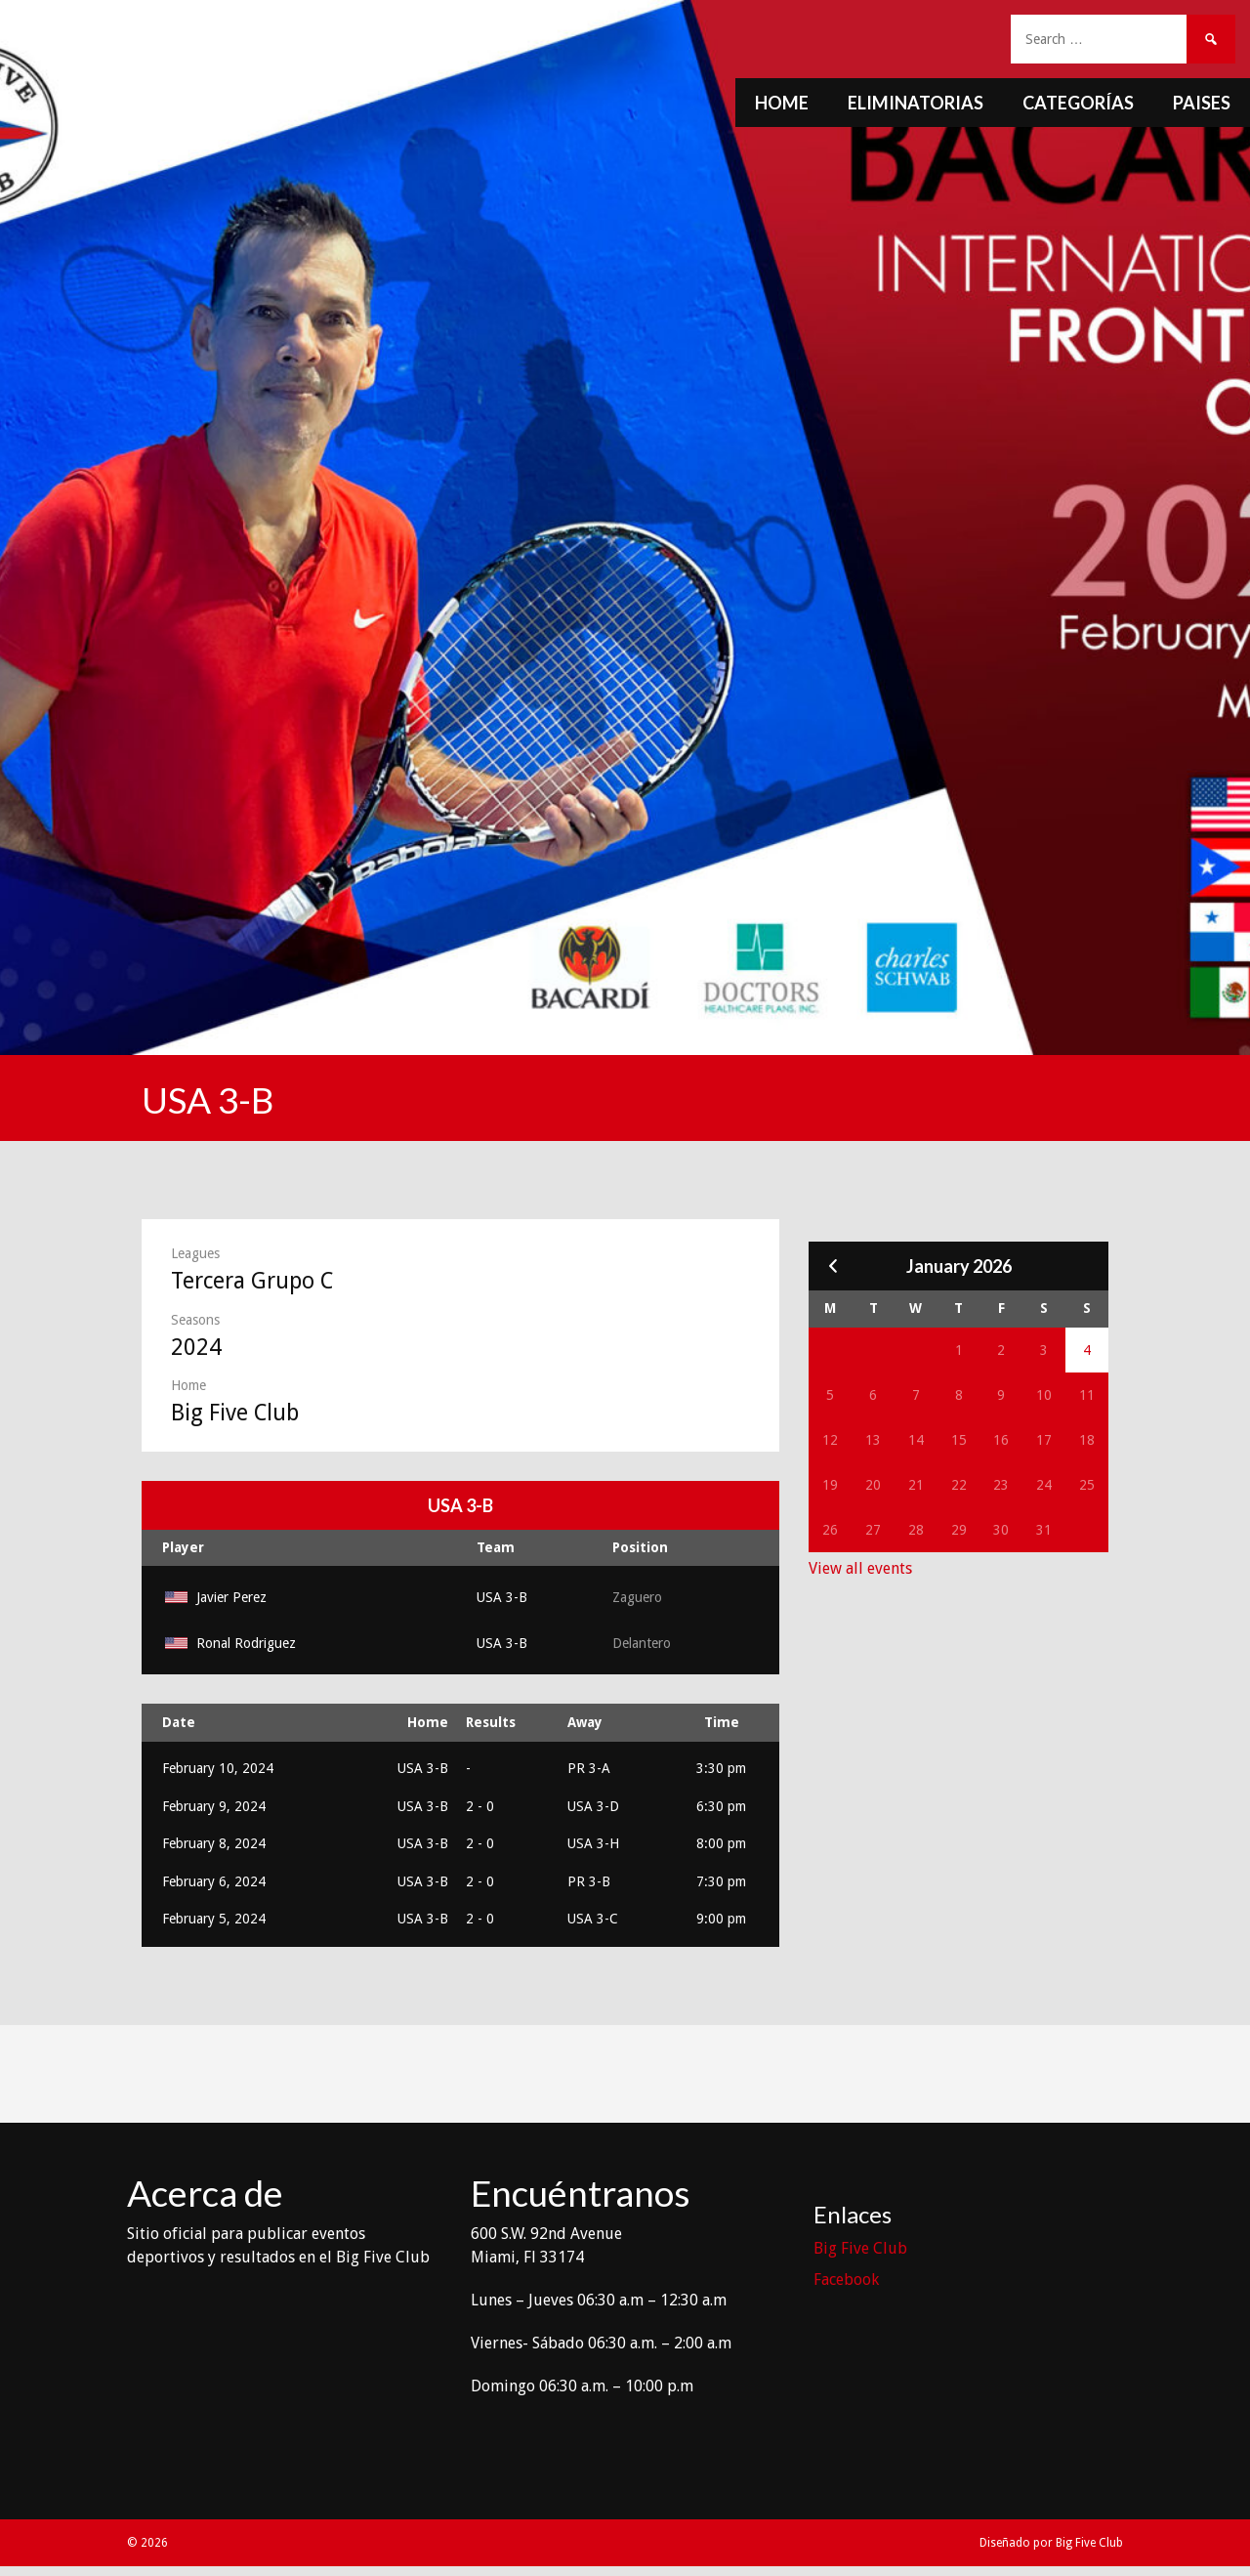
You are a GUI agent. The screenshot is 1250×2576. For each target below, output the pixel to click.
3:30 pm (721, 1768)
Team (496, 1547)
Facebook (846, 2279)
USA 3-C (592, 1918)
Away (585, 1722)
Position (640, 1547)
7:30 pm (721, 1881)
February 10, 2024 (217, 1768)
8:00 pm (721, 1843)
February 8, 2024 (214, 1843)
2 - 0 (480, 1806)
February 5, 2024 (214, 1918)
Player (183, 1547)
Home (782, 102)
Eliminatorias (915, 102)
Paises (1201, 102)
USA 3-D (593, 1806)
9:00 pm (721, 1918)
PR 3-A (588, 1768)
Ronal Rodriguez (229, 1643)
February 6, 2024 (214, 1881)
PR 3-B (588, 1881)
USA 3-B (502, 1597)
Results (491, 1722)
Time (721, 1722)
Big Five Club (860, 2248)
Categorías (1078, 102)
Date (178, 1722)
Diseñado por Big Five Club (1051, 2543)
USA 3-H (593, 1843)
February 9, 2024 (214, 1806)
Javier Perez (214, 1597)
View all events (860, 1568)
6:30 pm (721, 1806)
